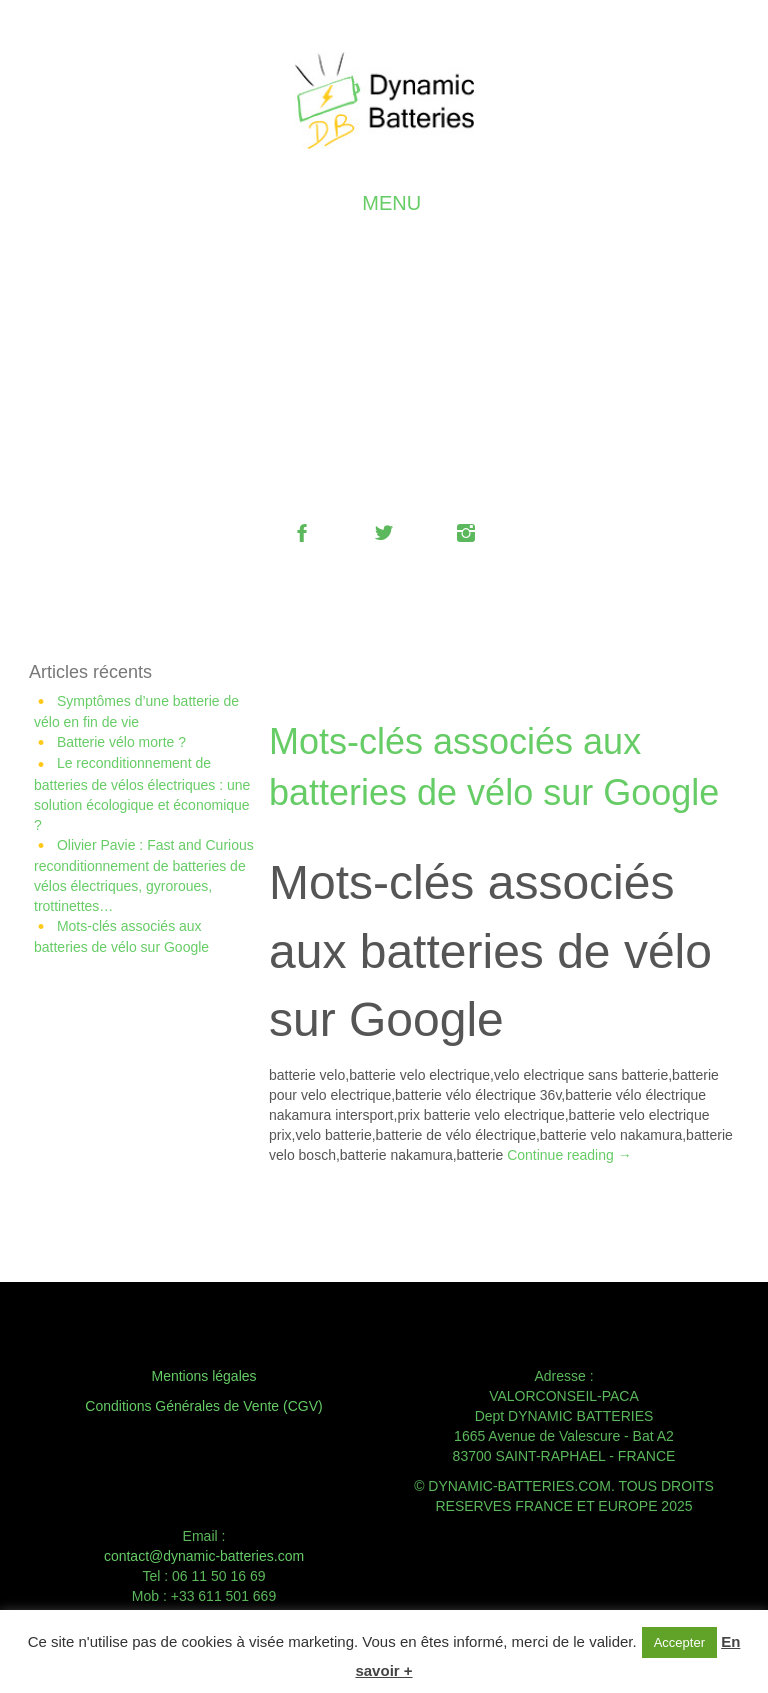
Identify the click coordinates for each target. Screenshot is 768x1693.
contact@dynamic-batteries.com (204, 1556)
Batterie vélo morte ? (121, 742)
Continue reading (569, 1155)
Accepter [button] (679, 1642)
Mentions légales (203, 1376)
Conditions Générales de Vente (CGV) (203, 1406)
